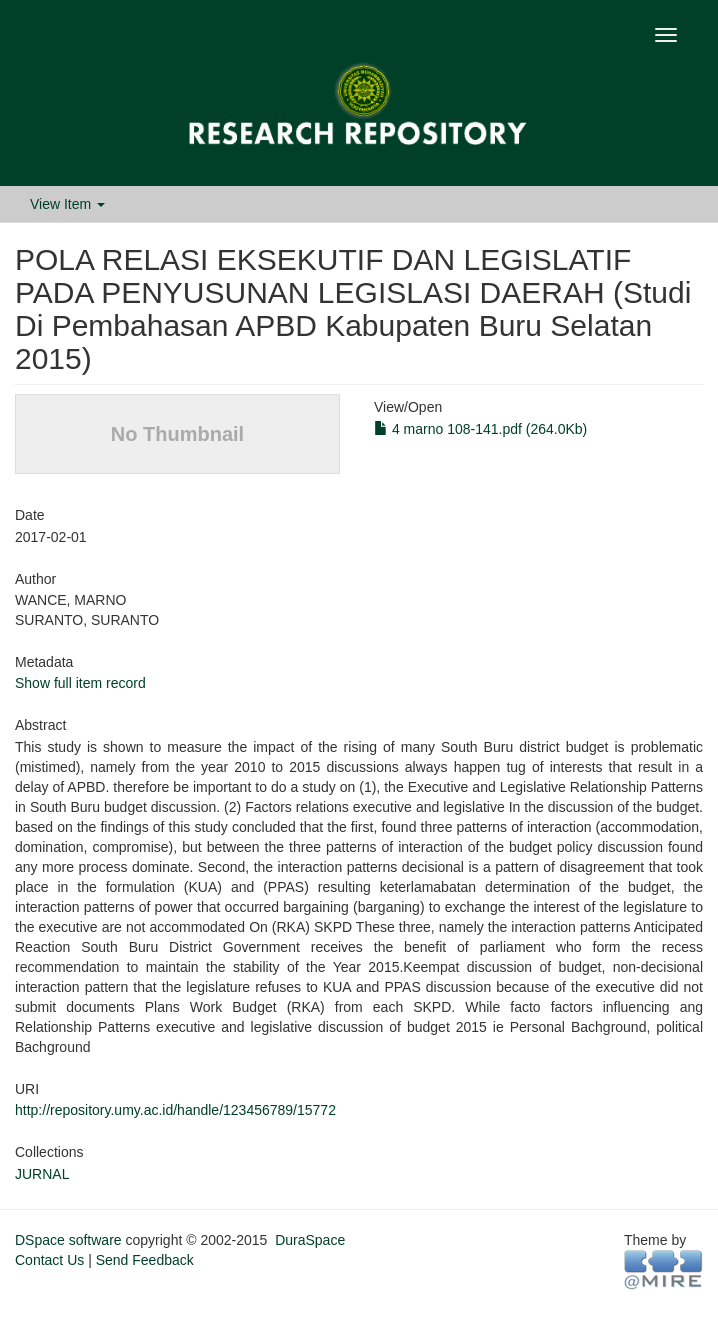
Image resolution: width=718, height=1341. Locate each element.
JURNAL (42, 1174)
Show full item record (80, 683)
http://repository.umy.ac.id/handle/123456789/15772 (175, 1110)
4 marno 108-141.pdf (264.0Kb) (480, 429)
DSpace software (68, 1240)
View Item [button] (67, 204)
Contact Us (49, 1260)
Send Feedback (145, 1260)
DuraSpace (310, 1240)
